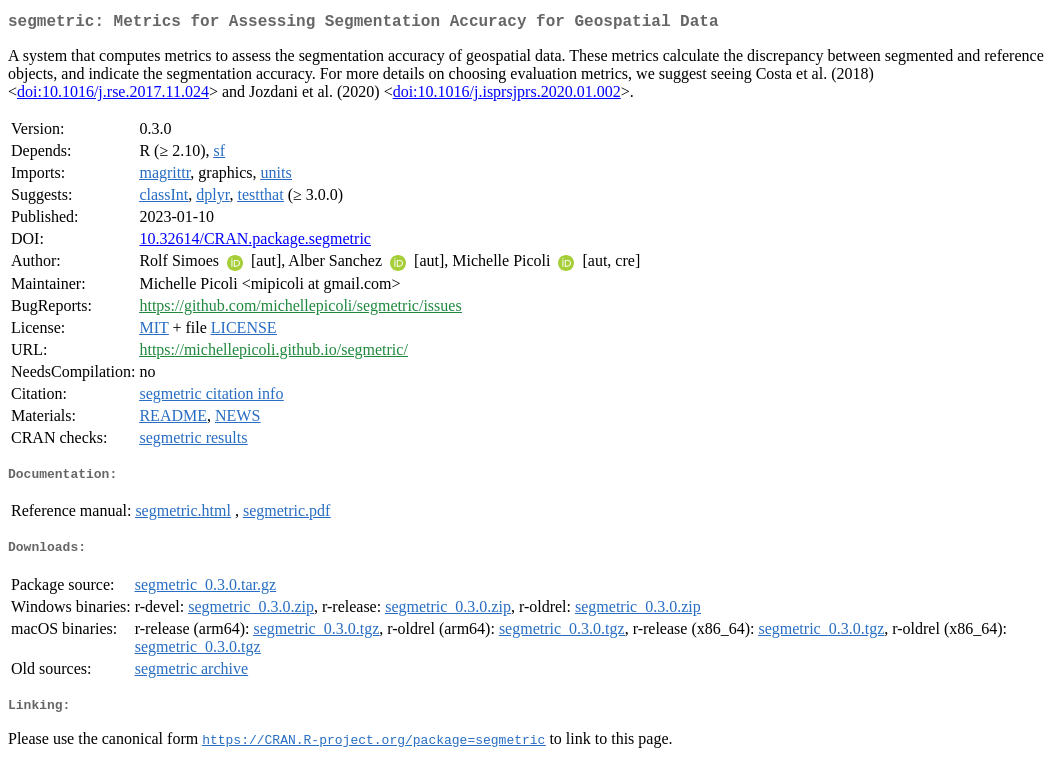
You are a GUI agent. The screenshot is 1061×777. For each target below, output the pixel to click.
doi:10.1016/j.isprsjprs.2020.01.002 (507, 95)
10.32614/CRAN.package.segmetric (255, 242)
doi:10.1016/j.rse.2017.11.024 (113, 95)
